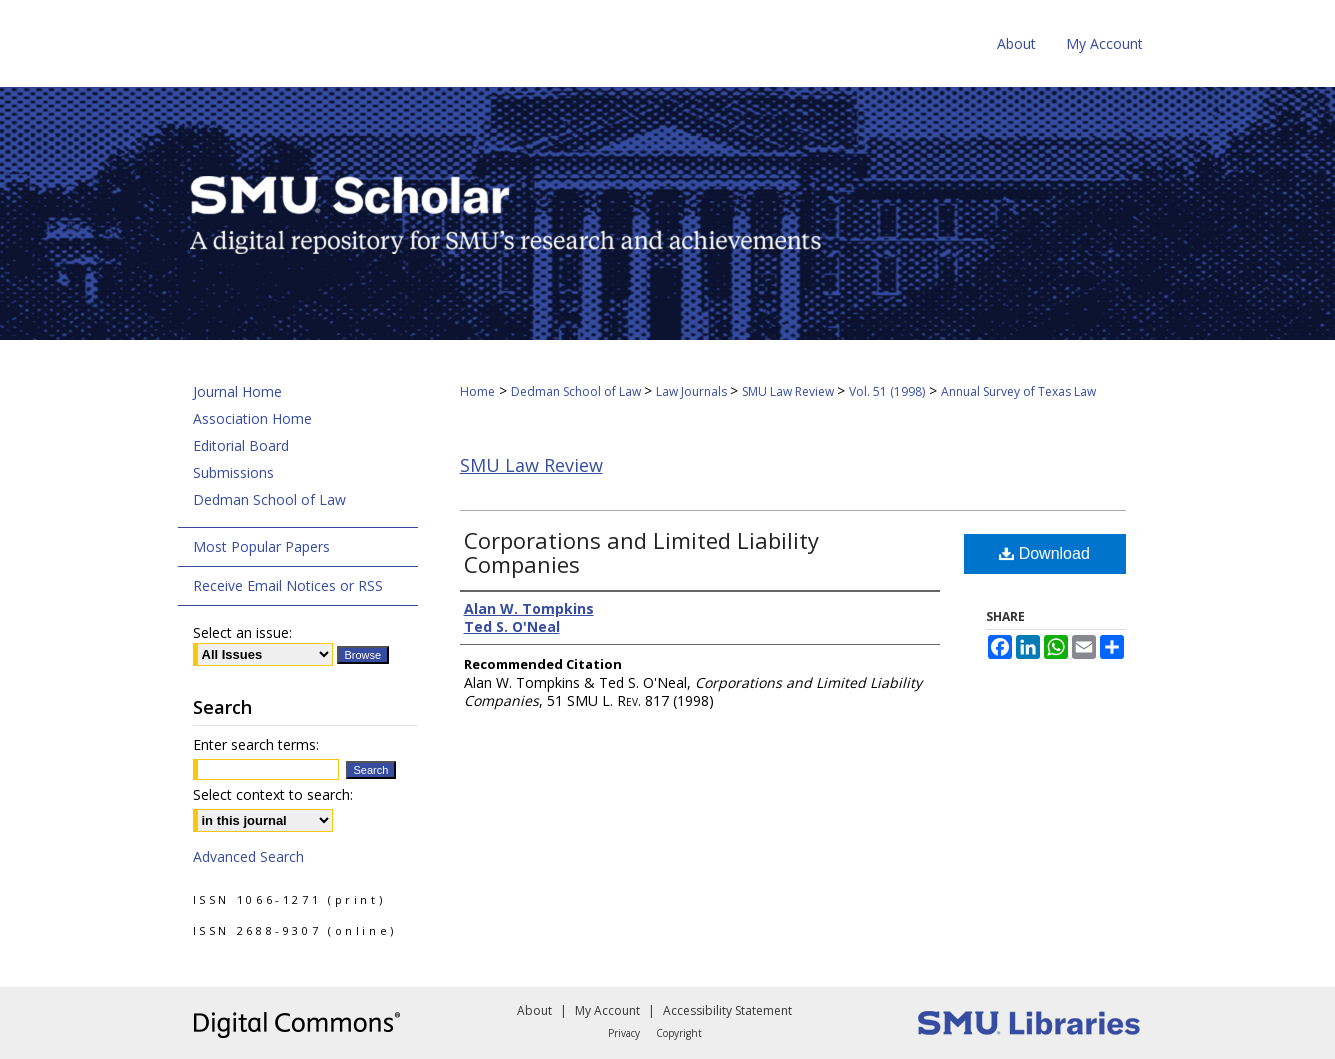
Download (1044, 553)
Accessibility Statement (727, 1010)
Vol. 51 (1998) (887, 391)
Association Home (252, 418)
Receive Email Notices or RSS (288, 585)
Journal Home (237, 391)
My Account (607, 1010)
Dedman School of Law (577, 391)
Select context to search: (273, 794)
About (534, 1010)
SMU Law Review (789, 391)
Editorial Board (241, 445)
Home (477, 391)
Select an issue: (242, 632)
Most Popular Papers (261, 546)
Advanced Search (248, 856)
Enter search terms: (256, 744)
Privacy (624, 1033)
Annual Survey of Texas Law (1018, 391)
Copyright (679, 1033)
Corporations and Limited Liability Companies (641, 552)
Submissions (233, 472)
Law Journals (693, 391)
